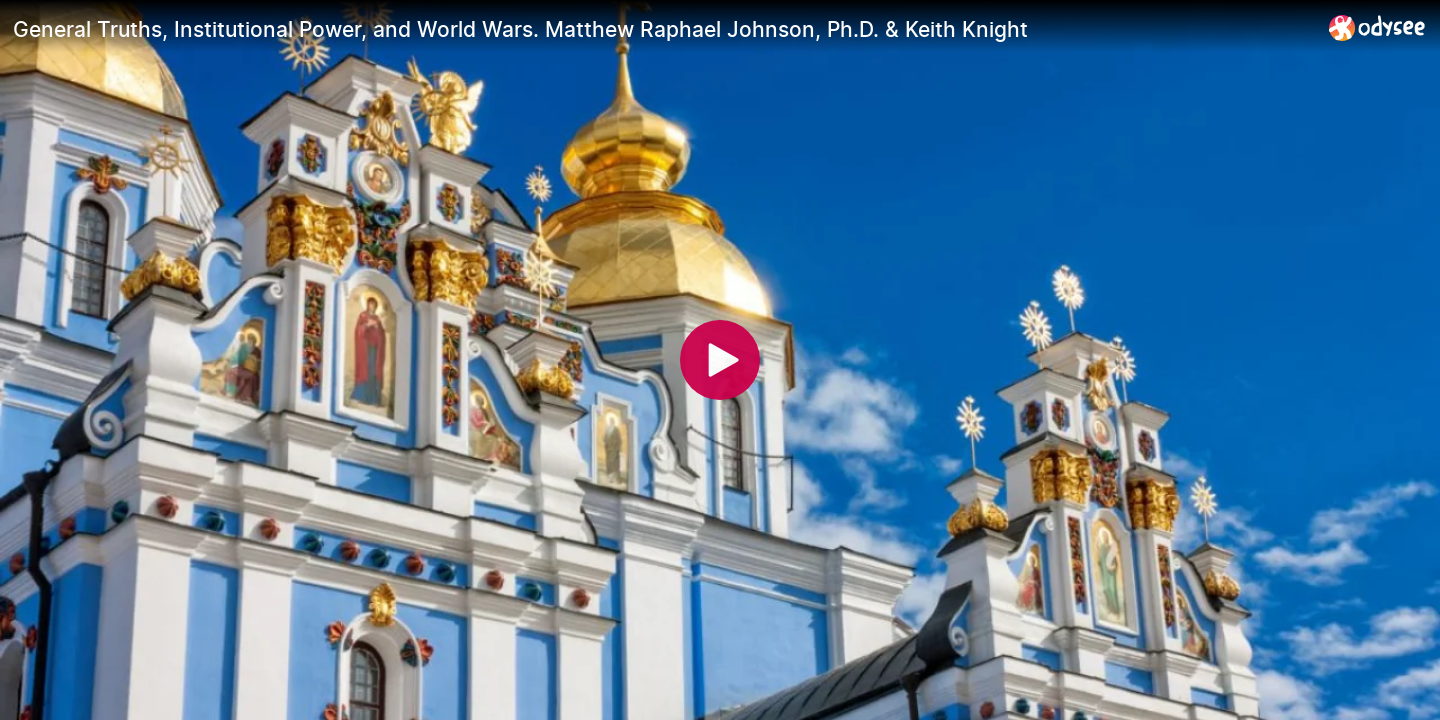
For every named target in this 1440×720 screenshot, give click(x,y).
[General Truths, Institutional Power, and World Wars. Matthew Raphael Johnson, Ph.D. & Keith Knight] (663, 29)
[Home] (1377, 27)
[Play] (720, 360)
